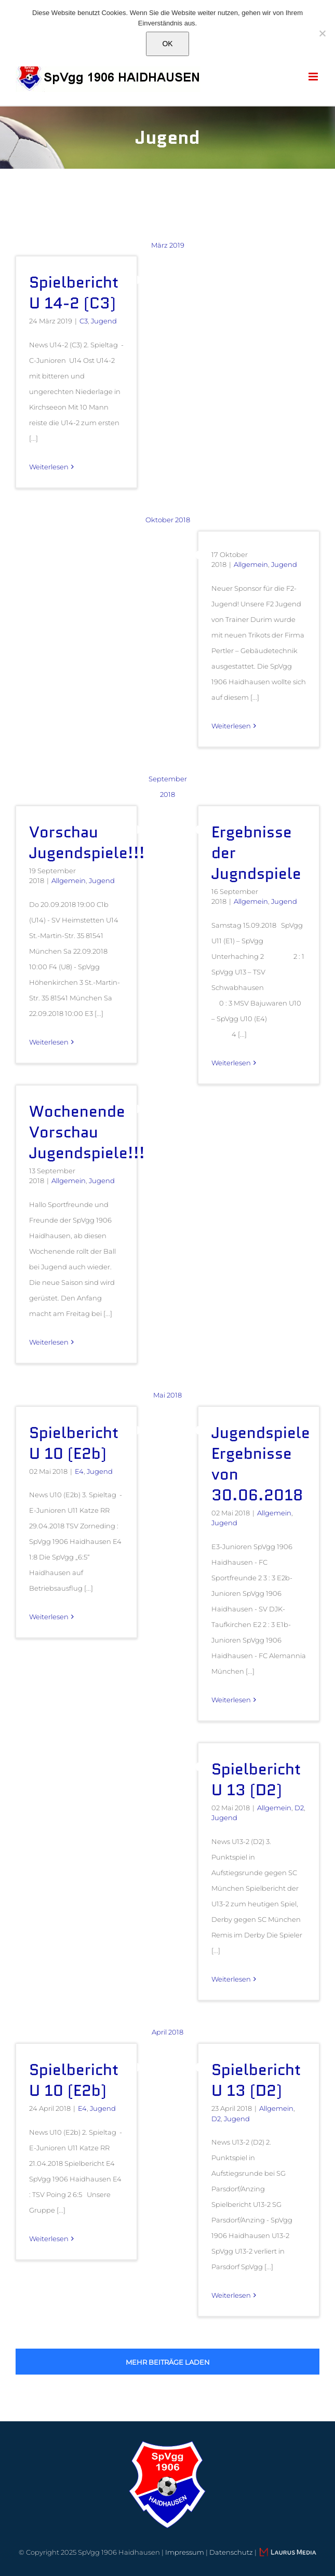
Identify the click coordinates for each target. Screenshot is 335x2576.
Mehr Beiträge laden (168, 2362)
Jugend (104, 321)
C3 (83, 321)
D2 (299, 1808)
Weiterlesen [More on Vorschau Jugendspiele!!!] (49, 1042)
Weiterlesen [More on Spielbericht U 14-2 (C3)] (49, 467)
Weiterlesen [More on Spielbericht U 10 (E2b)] (49, 1616)
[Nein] (322, 33)
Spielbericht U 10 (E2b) (73, 1443)
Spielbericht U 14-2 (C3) (73, 292)
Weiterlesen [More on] (231, 726)
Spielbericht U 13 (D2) (256, 1779)
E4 (79, 1471)
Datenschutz (231, 2552)
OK (167, 43)
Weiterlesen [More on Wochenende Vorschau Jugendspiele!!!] (49, 1342)
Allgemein (251, 564)
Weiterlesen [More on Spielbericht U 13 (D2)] (231, 1979)
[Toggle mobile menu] (314, 76)
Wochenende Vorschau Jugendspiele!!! (87, 1132)
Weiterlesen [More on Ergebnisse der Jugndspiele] (231, 1063)
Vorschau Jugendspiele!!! (87, 842)
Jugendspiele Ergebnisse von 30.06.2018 (260, 1463)
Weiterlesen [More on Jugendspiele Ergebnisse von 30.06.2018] (231, 1700)
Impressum (184, 2552)
